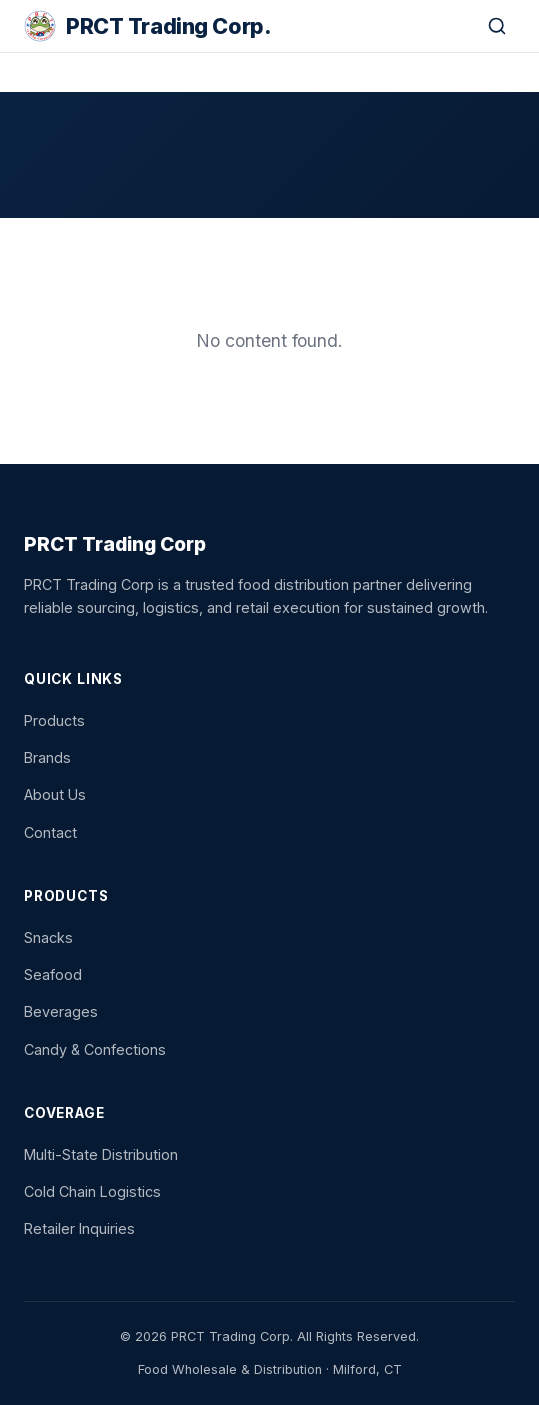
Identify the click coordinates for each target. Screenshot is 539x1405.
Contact (50, 832)
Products (54, 720)
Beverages (61, 1011)
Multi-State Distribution (101, 1154)
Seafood (53, 974)
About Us (55, 794)
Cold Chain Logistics (92, 1191)
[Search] (497, 26)
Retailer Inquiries (79, 1228)
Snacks (48, 937)
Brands (47, 757)
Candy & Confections (95, 1049)
